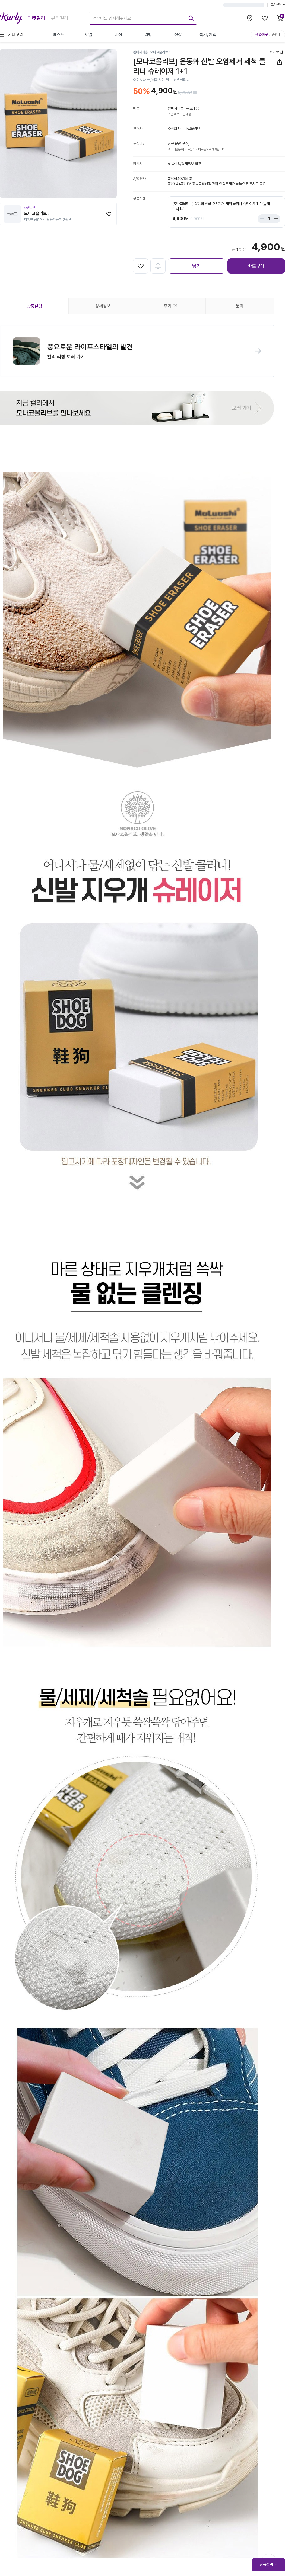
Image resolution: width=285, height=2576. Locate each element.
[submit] (190, 17)
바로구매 (256, 266)
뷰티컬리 (59, 18)
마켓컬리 (36, 18)
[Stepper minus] (263, 218)
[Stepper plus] (274, 218)
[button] (137, 351)
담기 (196, 266)
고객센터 (278, 5)
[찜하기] (108, 213)
